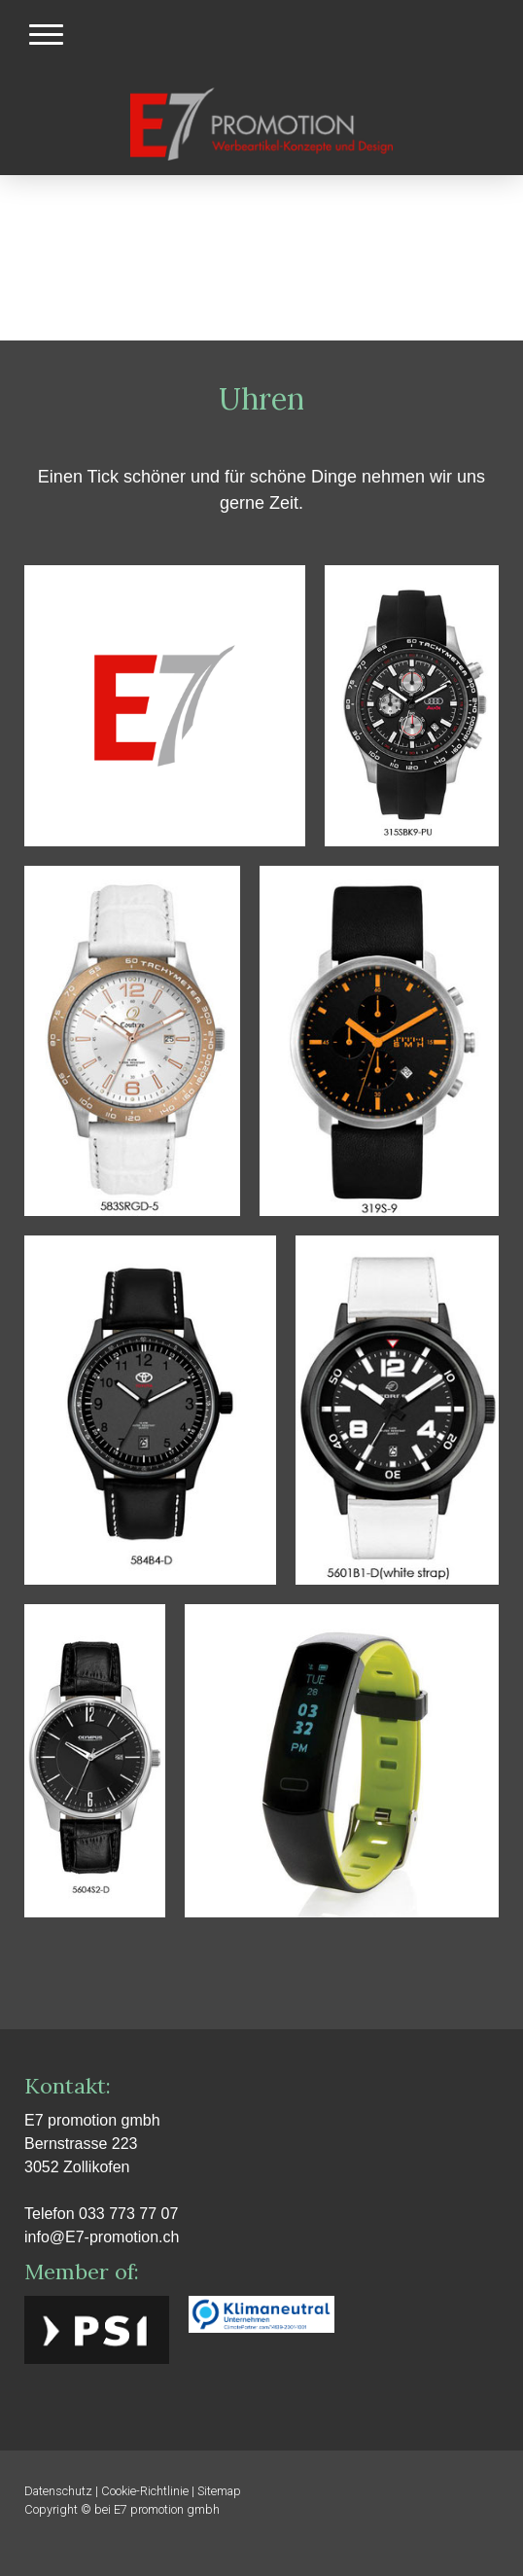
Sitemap (219, 2491)
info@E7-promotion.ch (101, 2237)
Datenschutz (58, 2491)
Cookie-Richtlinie (145, 2491)
